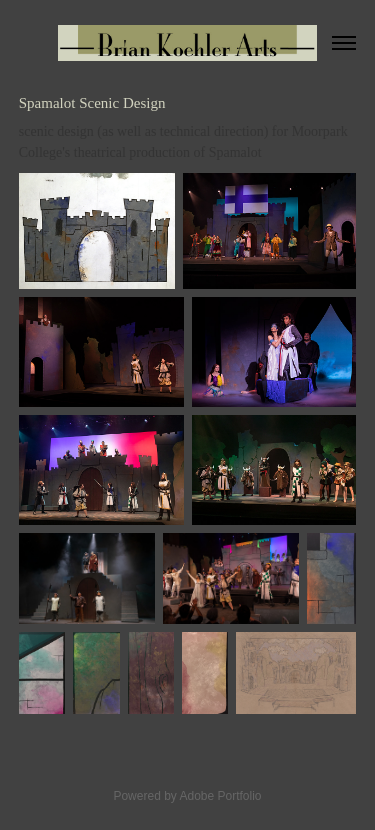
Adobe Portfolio (220, 796)
